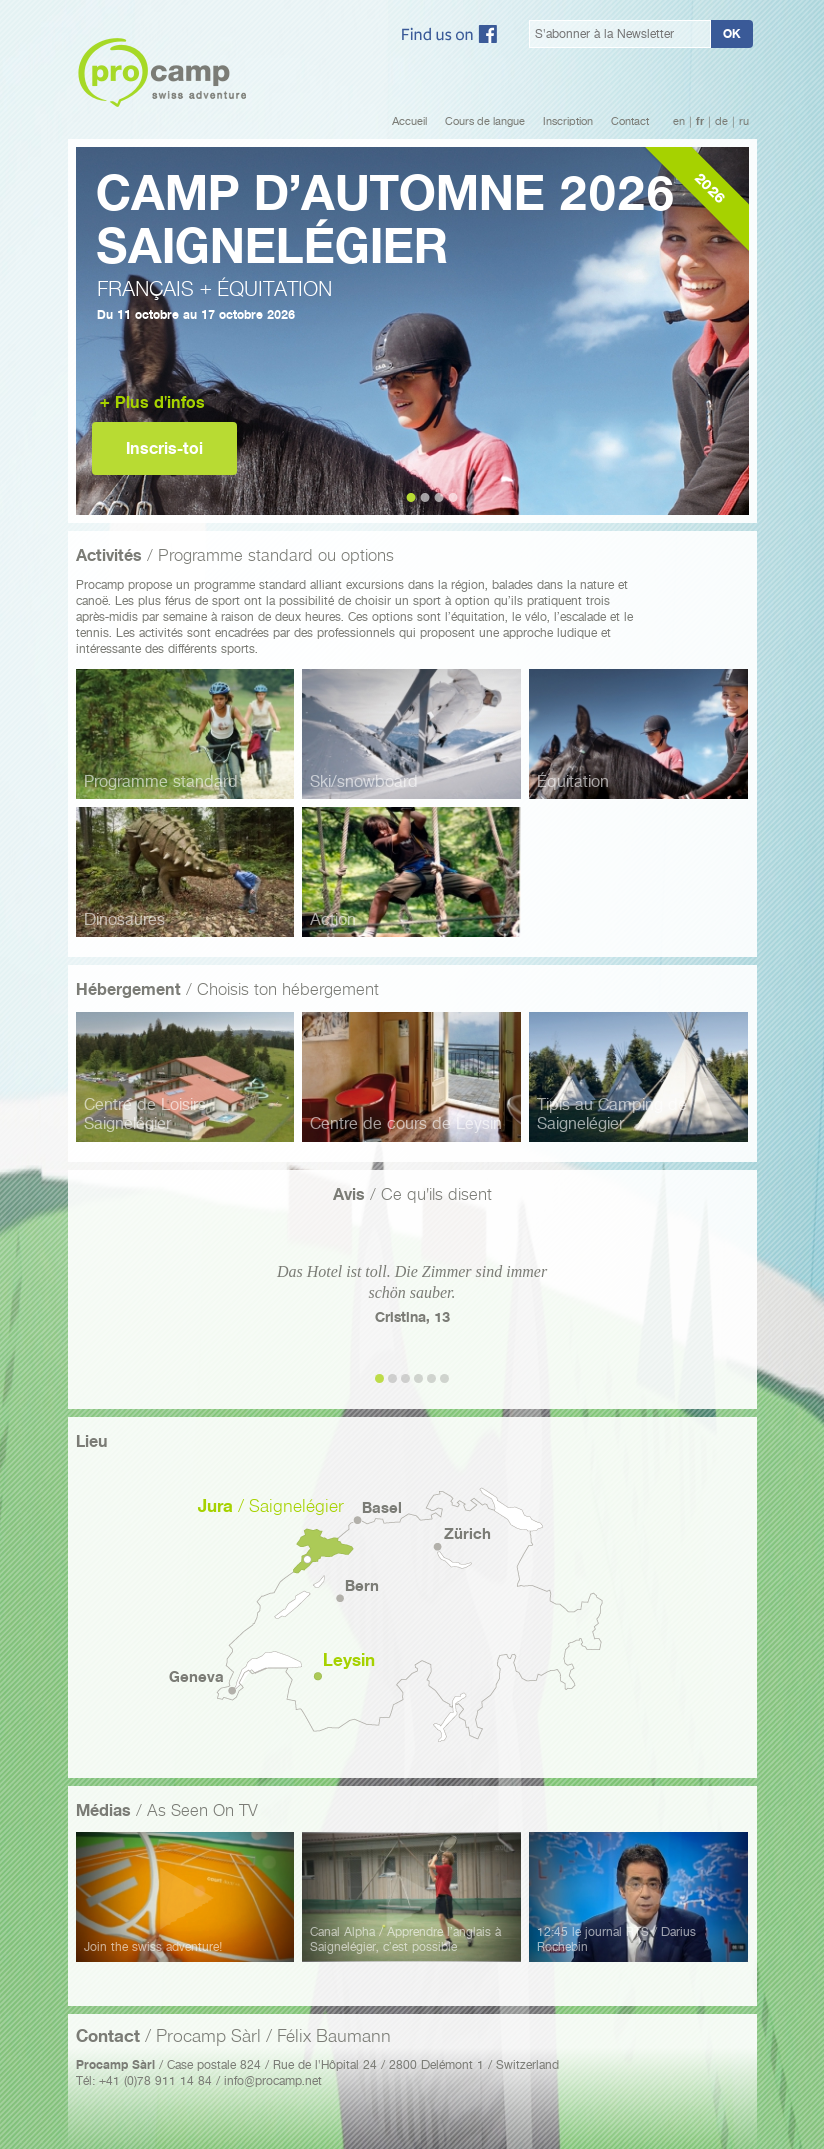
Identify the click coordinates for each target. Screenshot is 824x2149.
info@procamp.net (273, 2080)
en (679, 121)
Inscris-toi (164, 448)
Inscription (568, 121)
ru (744, 121)
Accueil (409, 121)
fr (700, 121)
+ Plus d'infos (152, 402)
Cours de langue (485, 121)
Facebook (449, 34)
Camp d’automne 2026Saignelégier (385, 219)
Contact (630, 121)
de (721, 121)
